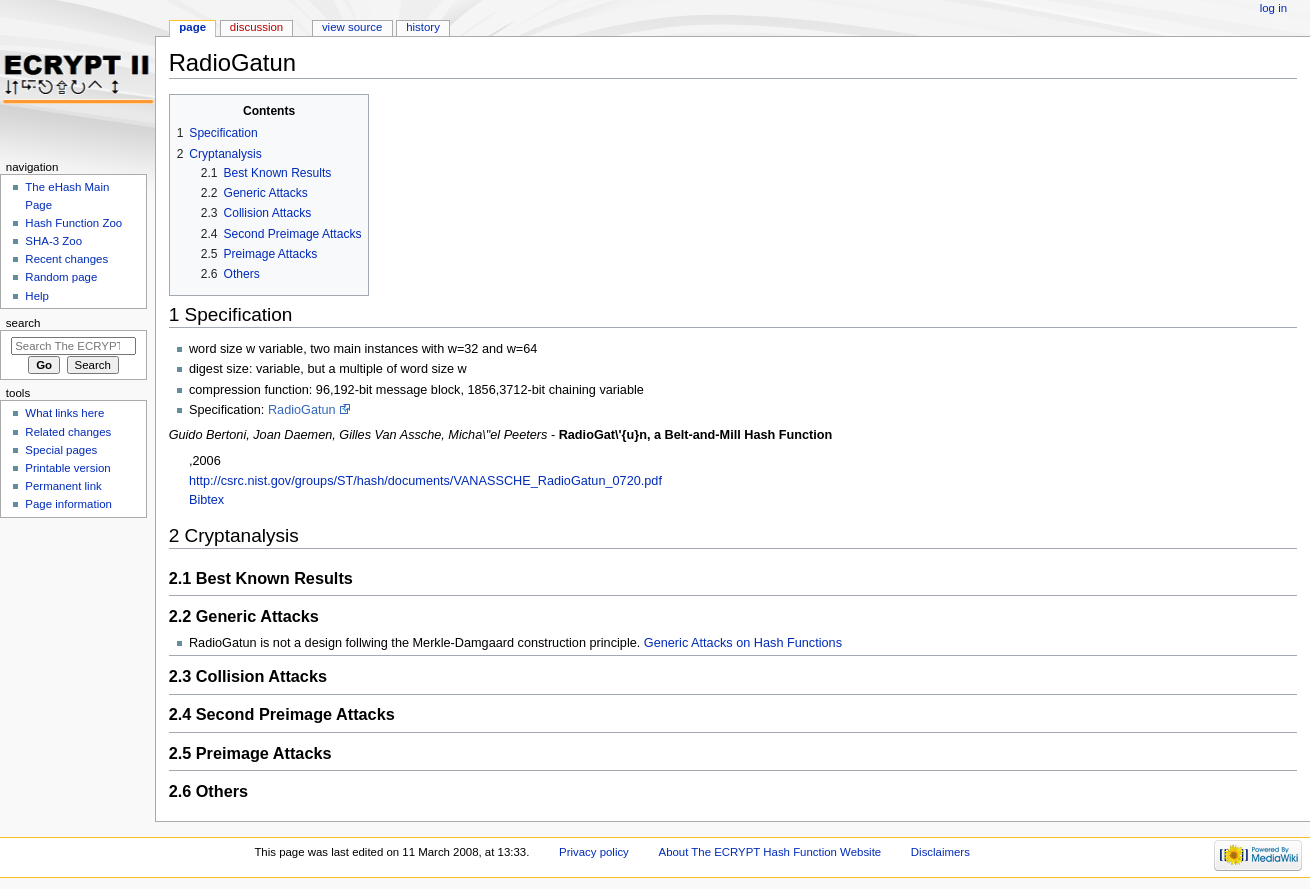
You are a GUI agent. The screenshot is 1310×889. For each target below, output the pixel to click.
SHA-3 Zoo (53, 241)
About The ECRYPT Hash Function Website (770, 852)
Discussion (256, 27)
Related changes (68, 432)
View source (352, 27)
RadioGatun (302, 410)
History (423, 27)
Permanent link (63, 486)
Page (192, 27)
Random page (61, 277)
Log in (1273, 8)
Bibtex (206, 500)
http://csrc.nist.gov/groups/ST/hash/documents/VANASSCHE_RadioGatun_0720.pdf (425, 481)
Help (37, 296)
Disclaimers (940, 852)
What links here (64, 413)
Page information (68, 504)
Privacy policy (594, 852)
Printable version (67, 468)
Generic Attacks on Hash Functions (743, 643)
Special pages (61, 450)
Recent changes (66, 259)
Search (23, 323)
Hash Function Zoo (73, 223)
